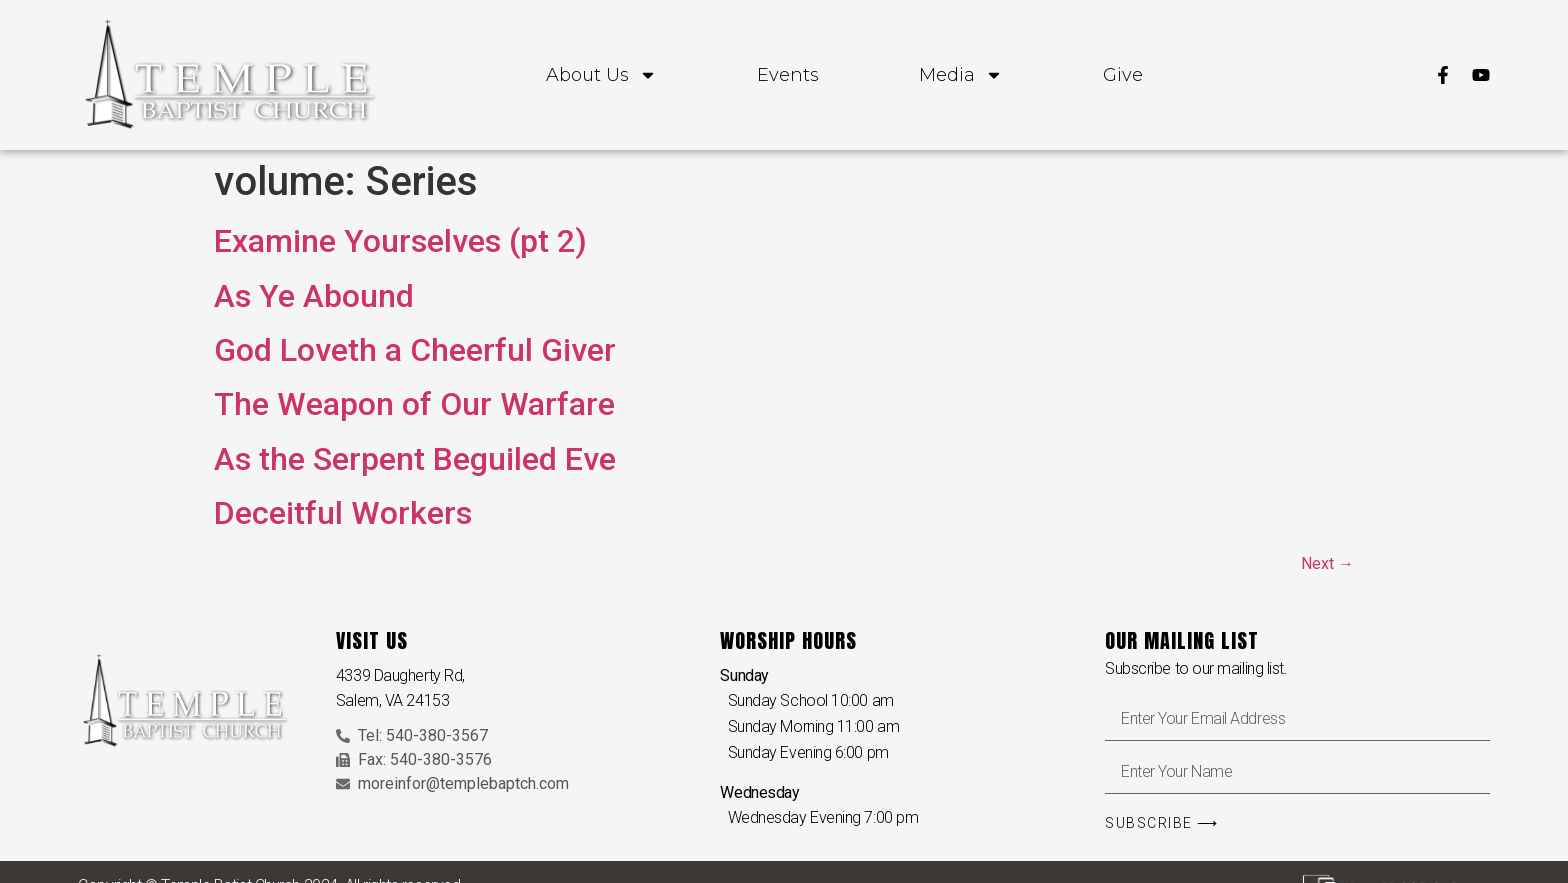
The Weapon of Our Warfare (414, 404)
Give (1123, 75)
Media (961, 75)
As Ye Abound (314, 296)
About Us (601, 75)
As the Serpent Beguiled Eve (415, 459)
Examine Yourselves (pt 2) (400, 241)
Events (788, 75)
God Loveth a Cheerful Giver (415, 350)
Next (1327, 563)
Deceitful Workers (343, 513)
